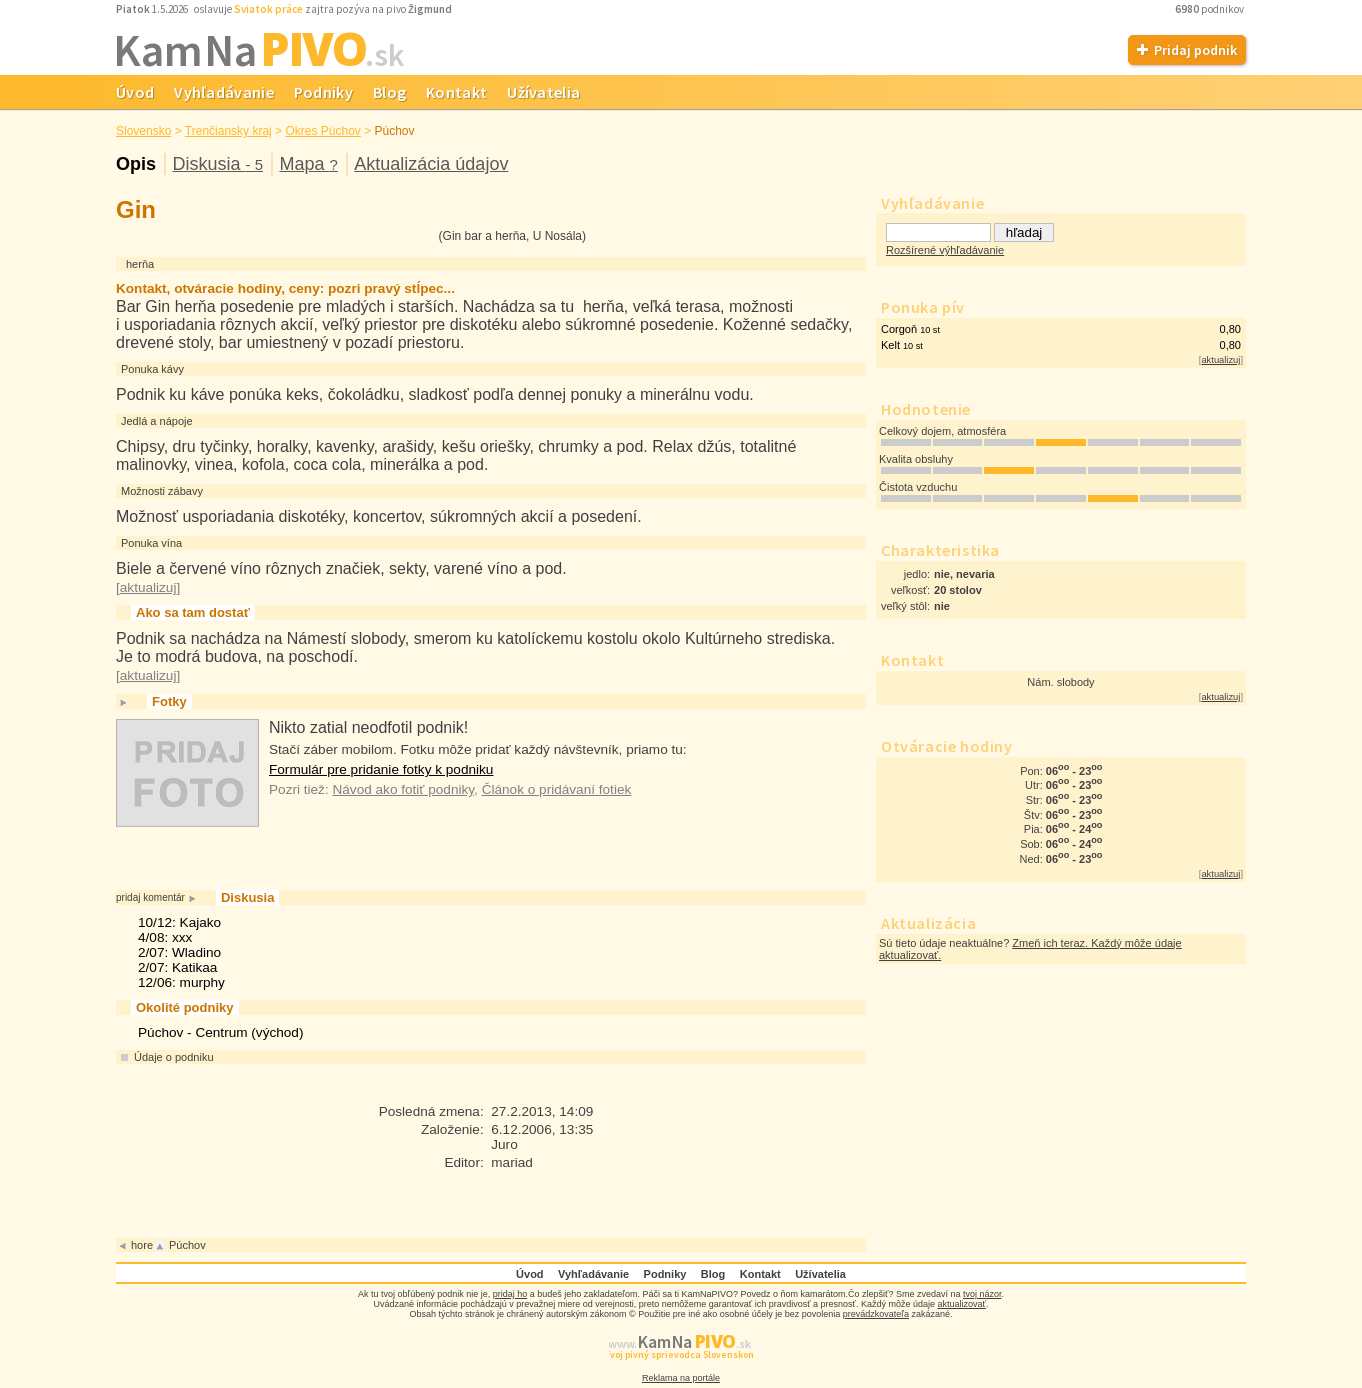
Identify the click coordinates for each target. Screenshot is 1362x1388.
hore (142, 1245)
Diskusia (217, 164)
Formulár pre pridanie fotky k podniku (381, 769)
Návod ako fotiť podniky (403, 789)
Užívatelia (543, 92)
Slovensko (143, 131)
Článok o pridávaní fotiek (557, 789)
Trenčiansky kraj (228, 131)
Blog (389, 92)
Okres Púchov (322, 131)
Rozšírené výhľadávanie (945, 250)
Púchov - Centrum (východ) (220, 1032)
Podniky (323, 92)
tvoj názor (982, 1294)
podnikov (1210, 9)
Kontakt (456, 92)
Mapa (308, 164)
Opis (136, 164)
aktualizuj (1220, 360)
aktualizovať (962, 1304)
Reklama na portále (681, 1378)
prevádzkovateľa (876, 1314)
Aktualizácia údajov (431, 164)
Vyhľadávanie (224, 92)
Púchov (395, 131)
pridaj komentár (150, 897)
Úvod (135, 92)
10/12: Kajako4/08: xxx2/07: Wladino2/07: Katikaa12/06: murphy (181, 952)
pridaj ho (510, 1294)
